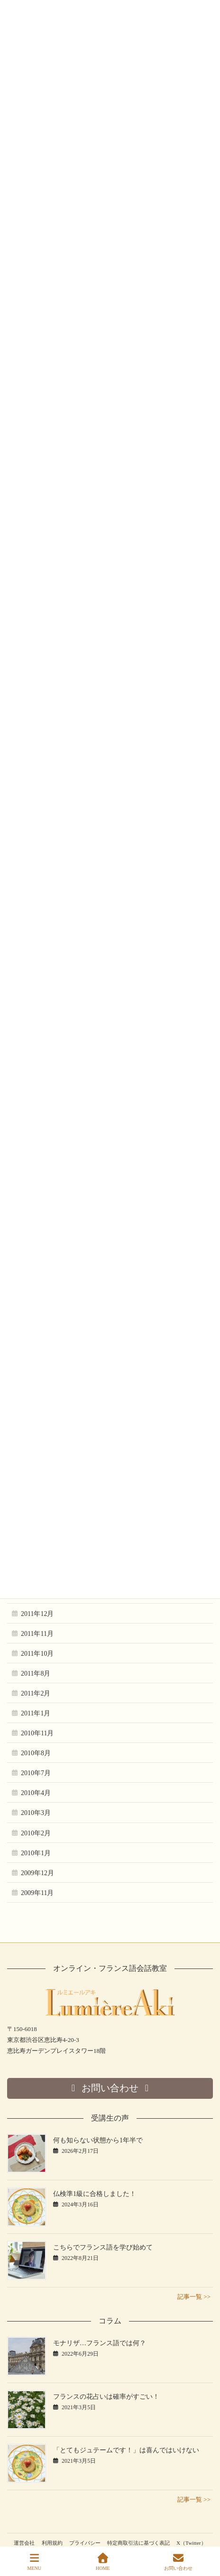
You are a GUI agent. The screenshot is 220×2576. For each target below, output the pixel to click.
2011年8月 (35, 1673)
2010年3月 (36, 1812)
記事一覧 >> (194, 2296)
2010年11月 (37, 1733)
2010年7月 (36, 1773)
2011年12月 (37, 1613)
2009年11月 (37, 1892)
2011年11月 (37, 1633)
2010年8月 (36, 1753)
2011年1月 (35, 1713)
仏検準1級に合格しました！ (94, 2193)
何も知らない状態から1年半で (98, 2140)
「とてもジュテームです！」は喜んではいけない (126, 2450)
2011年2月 (35, 1693)
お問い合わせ (178, 2562)
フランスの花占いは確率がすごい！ (106, 2396)
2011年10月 (37, 1653)
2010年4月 (36, 1792)
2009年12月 (37, 1873)
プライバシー (85, 2543)
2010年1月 (36, 1853)
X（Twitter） (191, 2543)
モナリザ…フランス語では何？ (99, 2343)
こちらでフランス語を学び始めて (103, 2247)
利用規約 (52, 2543)
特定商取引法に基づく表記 (138, 2543)
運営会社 (24, 2543)
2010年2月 (36, 1833)
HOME (103, 2562)
